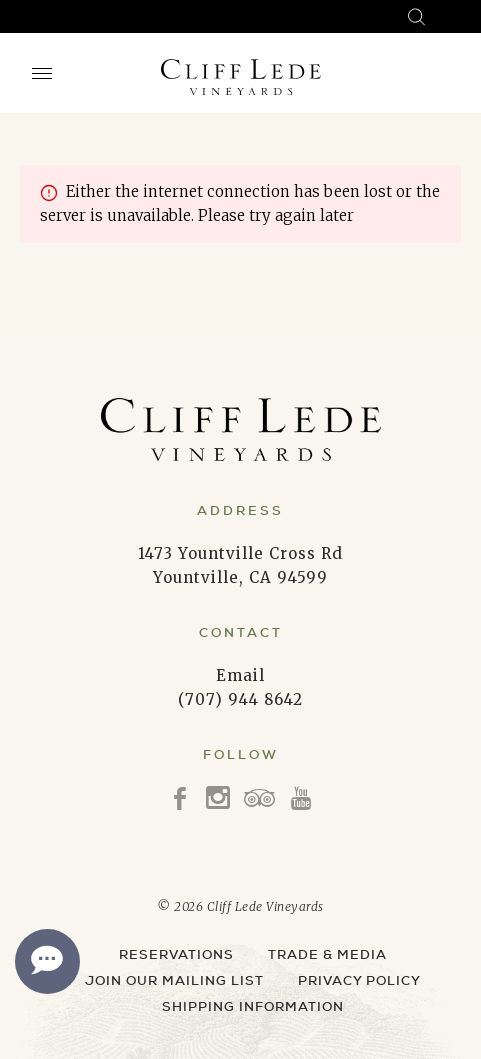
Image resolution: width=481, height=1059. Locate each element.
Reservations (176, 954)
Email (240, 675)
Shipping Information (253, 1006)
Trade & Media (327, 954)
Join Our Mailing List (174, 980)
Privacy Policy (359, 980)
